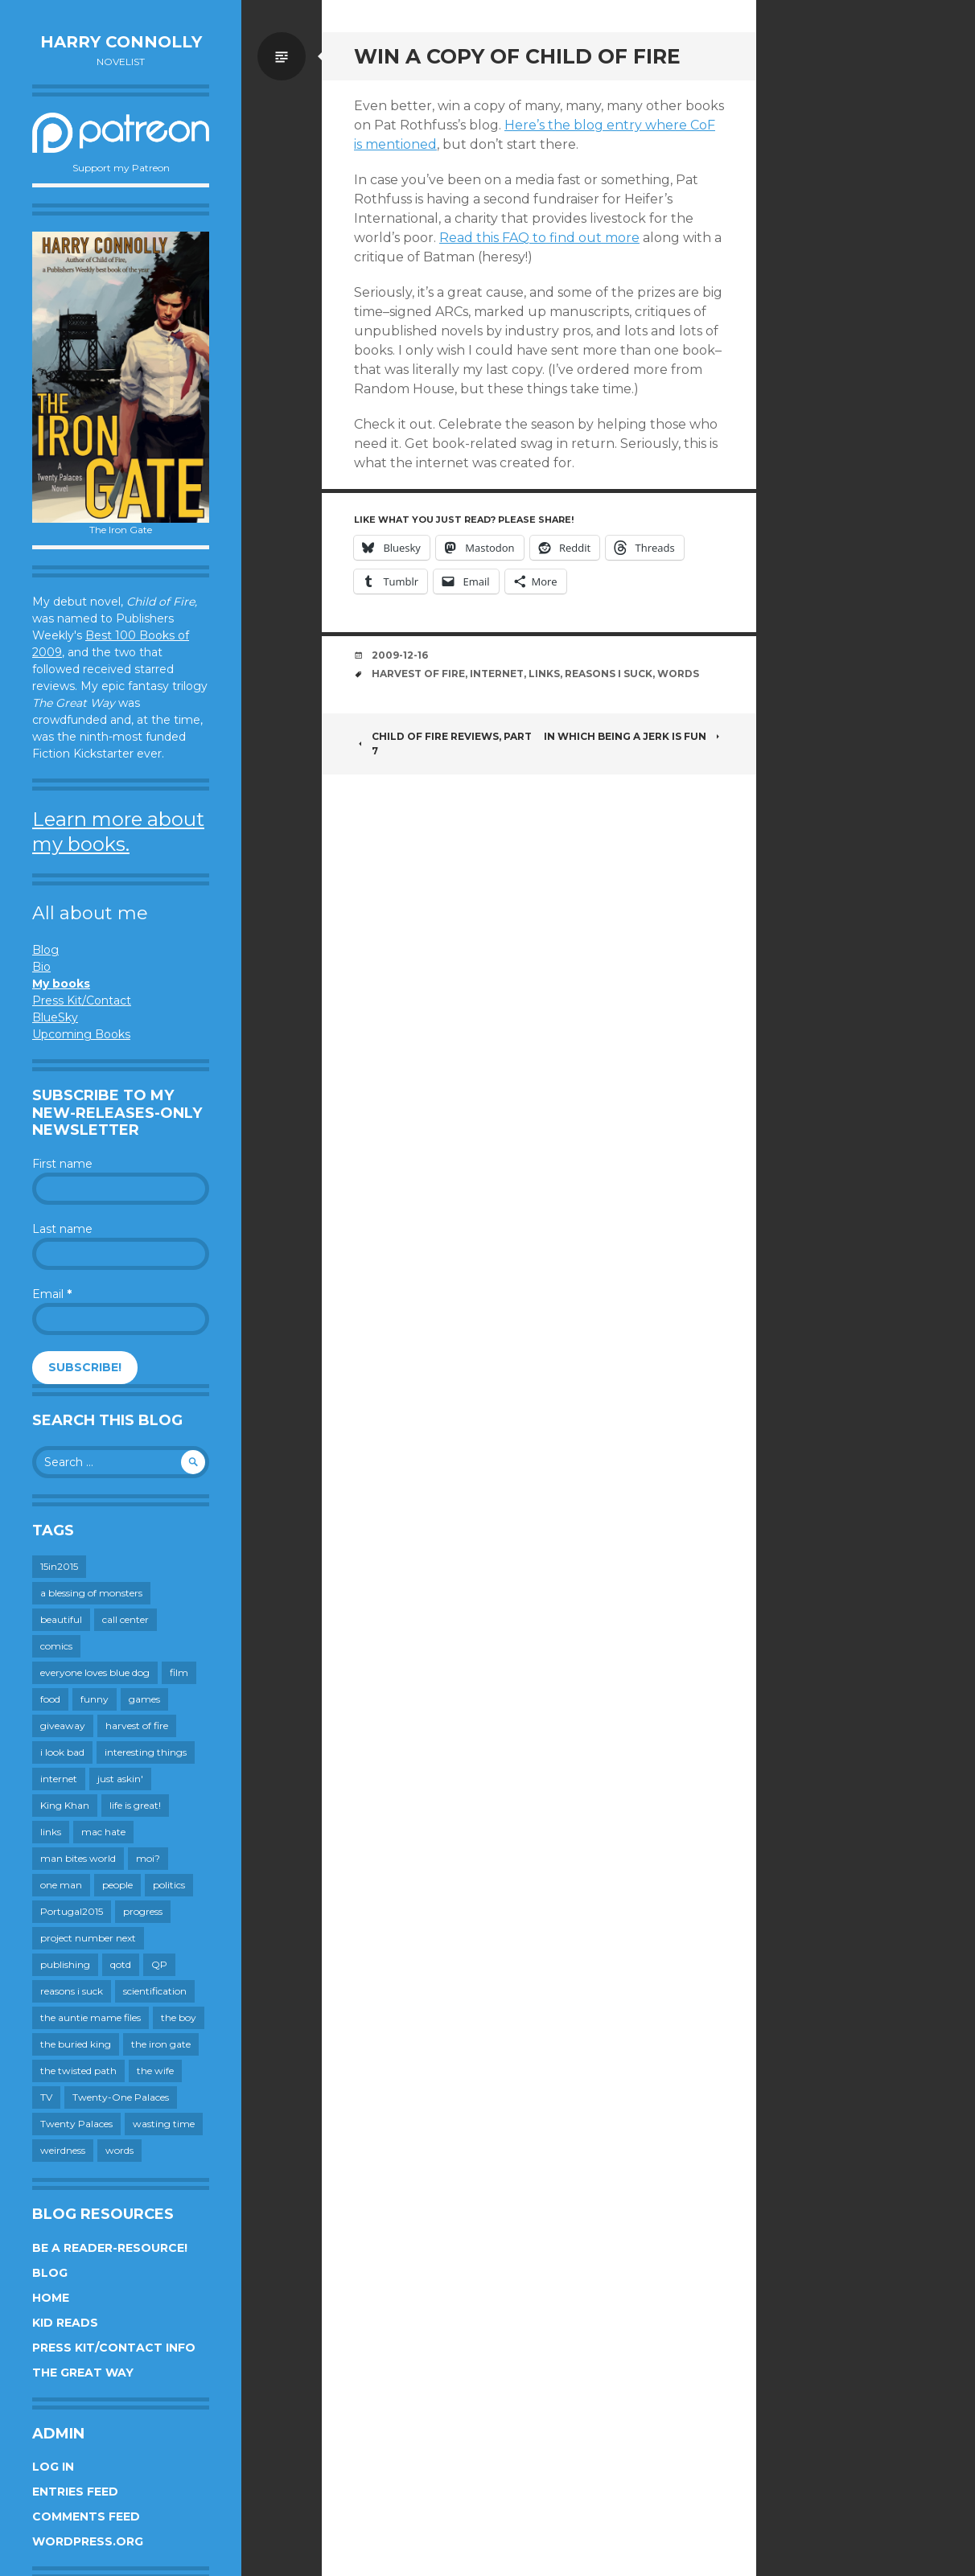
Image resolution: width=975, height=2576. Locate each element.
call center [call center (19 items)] (125, 1619)
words (678, 674)
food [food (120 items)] (50, 1699)
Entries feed (75, 2491)
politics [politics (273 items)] (169, 1885)
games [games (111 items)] (144, 1699)
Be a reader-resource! (109, 2248)
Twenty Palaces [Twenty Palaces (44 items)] (76, 2124)
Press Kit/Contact (81, 1000)
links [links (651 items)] (50, 1832)
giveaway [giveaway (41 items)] (62, 1725)
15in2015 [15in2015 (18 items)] (59, 1566)
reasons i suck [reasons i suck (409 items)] (71, 1991)
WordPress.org (87, 2541)
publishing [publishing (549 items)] (65, 1964)
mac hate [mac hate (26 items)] (103, 1832)
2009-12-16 (400, 655)
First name (62, 1164)
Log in (53, 2466)
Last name (62, 1229)
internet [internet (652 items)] (58, 1779)
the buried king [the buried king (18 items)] (75, 2044)
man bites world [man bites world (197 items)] (78, 1858)
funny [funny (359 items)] (94, 1699)
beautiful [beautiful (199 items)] (61, 1619)
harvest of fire (418, 674)
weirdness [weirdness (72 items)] (62, 2150)
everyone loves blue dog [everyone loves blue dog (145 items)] (95, 1672)
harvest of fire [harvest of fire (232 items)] (136, 1725)
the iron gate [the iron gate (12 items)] (161, 2044)
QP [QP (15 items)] (159, 1964)
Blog (45, 950)
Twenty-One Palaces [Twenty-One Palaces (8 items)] (120, 2097)
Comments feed (86, 2516)
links (544, 674)
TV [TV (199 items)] (46, 2097)
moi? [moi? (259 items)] (148, 1858)
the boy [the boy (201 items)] (178, 2017)
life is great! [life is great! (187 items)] (135, 1805)
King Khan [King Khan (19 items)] (64, 1805)
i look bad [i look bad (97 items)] (62, 1752)
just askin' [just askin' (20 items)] (120, 1779)
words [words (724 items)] (119, 2150)
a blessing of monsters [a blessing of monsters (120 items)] (91, 1593)
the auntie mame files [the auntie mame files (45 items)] (90, 2017)
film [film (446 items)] (179, 1672)
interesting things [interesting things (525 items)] (146, 1752)
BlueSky (55, 1017)
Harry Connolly (121, 41)
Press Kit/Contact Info (113, 2347)
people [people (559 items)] (117, 1885)
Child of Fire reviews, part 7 (443, 743)
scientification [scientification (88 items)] (155, 1991)
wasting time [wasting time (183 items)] (164, 2124)
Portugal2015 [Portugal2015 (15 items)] (71, 1911)
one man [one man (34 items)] (61, 1885)
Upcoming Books (81, 1034)
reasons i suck (608, 674)
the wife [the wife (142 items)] (155, 2070)
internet (497, 674)
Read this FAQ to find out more (539, 237)
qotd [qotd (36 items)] (120, 1964)
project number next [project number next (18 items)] (88, 1938)
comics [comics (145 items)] (56, 1646)
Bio (41, 966)
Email (52, 1294)
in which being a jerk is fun (634, 736)
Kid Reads (65, 2322)
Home (50, 2297)
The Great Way (83, 2372)
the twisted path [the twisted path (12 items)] (78, 2070)
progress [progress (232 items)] (142, 1911)
